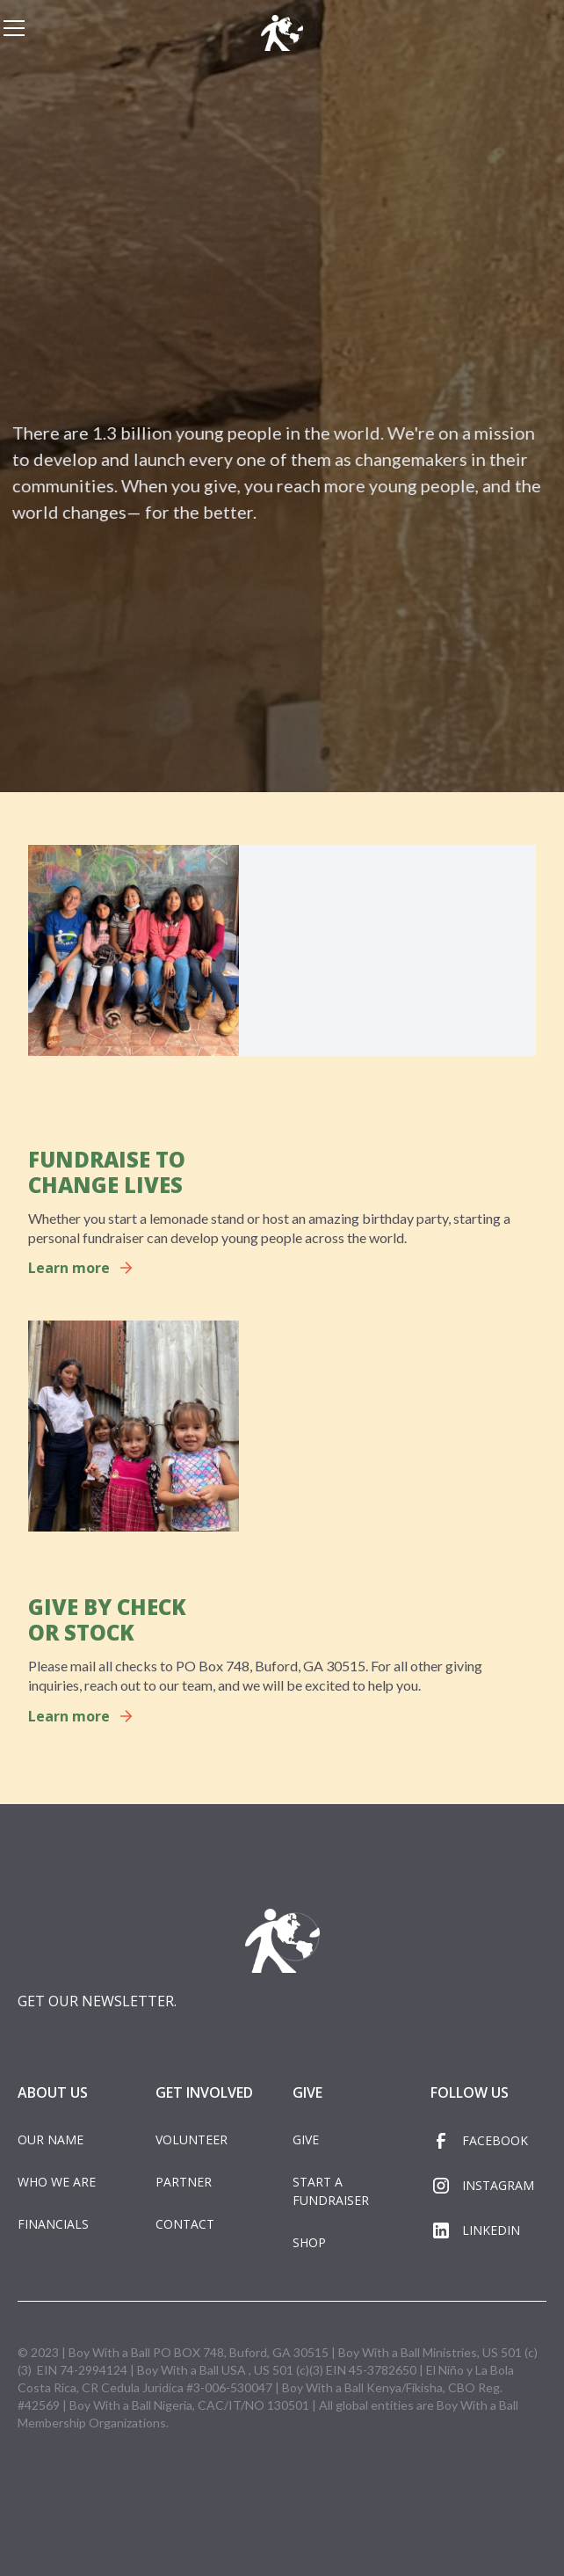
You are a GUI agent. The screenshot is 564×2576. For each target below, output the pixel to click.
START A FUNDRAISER (331, 2191)
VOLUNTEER (191, 2139)
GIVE (306, 2139)
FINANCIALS (53, 2224)
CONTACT (184, 2224)
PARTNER (183, 2181)
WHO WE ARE (57, 2181)
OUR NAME (50, 2139)
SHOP (309, 2242)
